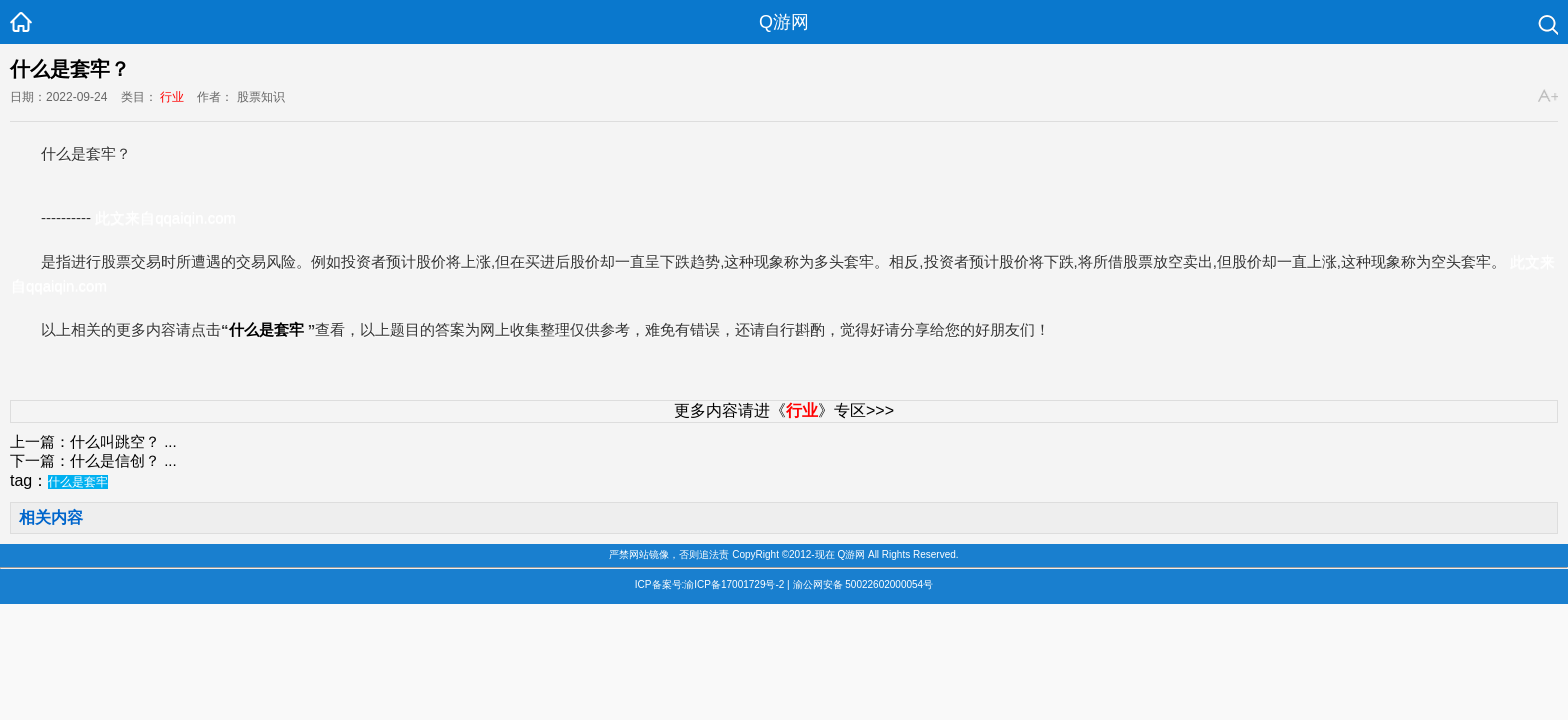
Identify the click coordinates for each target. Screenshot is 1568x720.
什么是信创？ (115, 460)
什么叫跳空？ (115, 441)
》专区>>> (840, 410)
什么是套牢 (266, 329)
